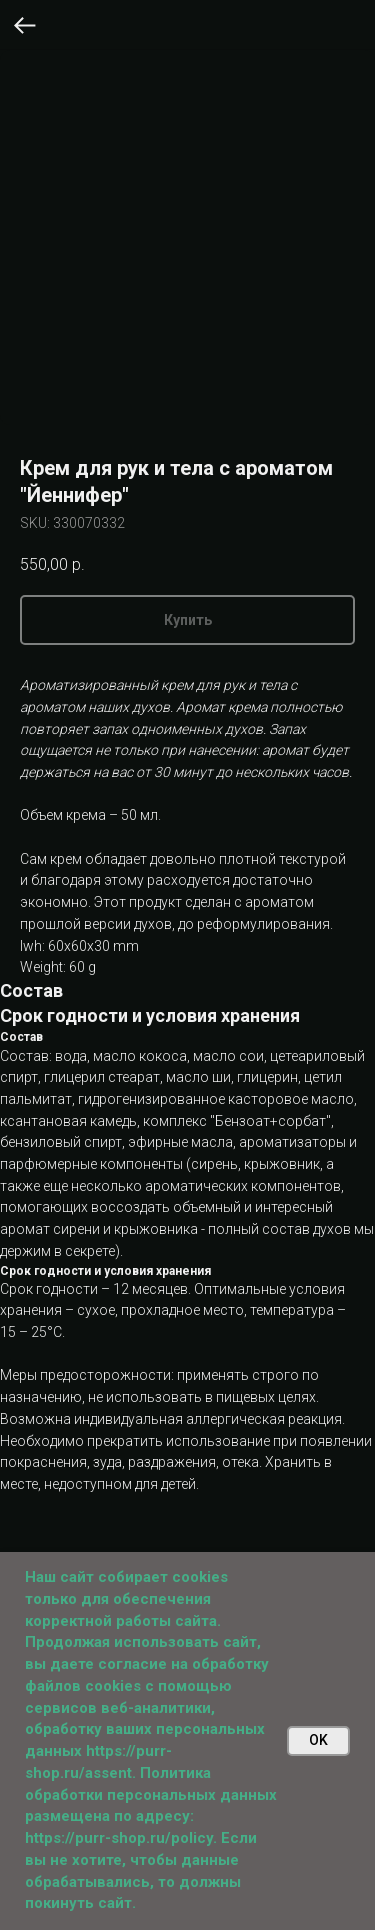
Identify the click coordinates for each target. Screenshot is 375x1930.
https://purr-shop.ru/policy (119, 1838)
